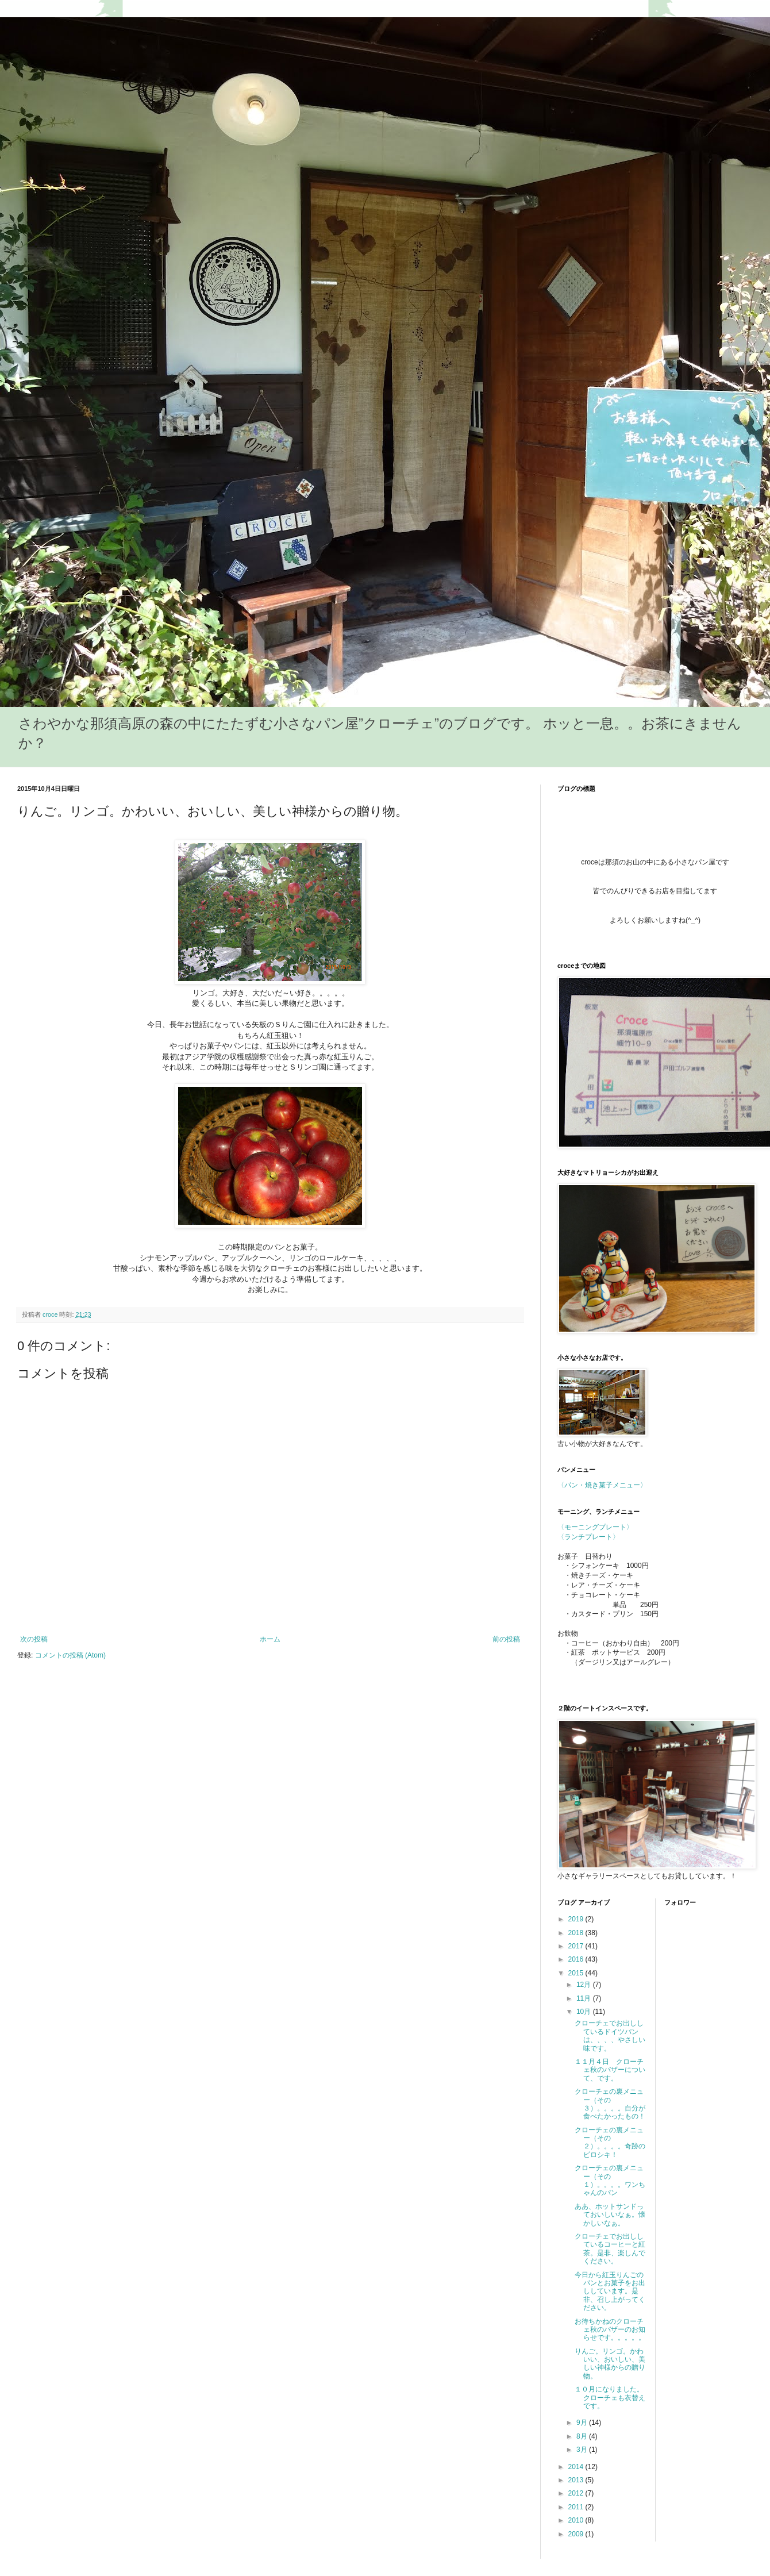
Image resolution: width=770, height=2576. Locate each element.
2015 (577, 1973)
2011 (577, 2507)
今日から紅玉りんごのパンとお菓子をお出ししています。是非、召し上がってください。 (610, 2291)
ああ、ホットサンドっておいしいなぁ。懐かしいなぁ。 (610, 2214)
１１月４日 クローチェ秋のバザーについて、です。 (610, 2070)
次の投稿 (34, 1639)
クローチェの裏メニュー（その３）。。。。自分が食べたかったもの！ (610, 2103)
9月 (582, 2423)
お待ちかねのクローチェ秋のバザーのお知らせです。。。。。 (610, 2329)
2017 (577, 1946)
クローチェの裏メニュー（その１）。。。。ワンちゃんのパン (610, 2180)
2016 (577, 1959)
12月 (584, 1985)
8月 (582, 2436)
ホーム (270, 1639)
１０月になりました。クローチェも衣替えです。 (610, 2397)
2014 (577, 2467)
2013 (577, 2480)
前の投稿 (506, 1639)
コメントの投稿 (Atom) (70, 1655)
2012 (577, 2493)
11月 (584, 1998)
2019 (577, 1919)
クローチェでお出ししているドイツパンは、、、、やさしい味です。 (610, 2035)
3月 (582, 2450)
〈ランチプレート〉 (588, 1537)
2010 (577, 2520)
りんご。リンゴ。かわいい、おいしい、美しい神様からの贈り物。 (610, 2363)
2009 (577, 2534)
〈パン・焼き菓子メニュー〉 (602, 1485)
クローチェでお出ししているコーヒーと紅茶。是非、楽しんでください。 (610, 2248)
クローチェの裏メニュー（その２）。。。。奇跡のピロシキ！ (610, 2142)
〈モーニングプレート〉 (595, 1527)
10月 (584, 2012)
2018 (577, 1933)
